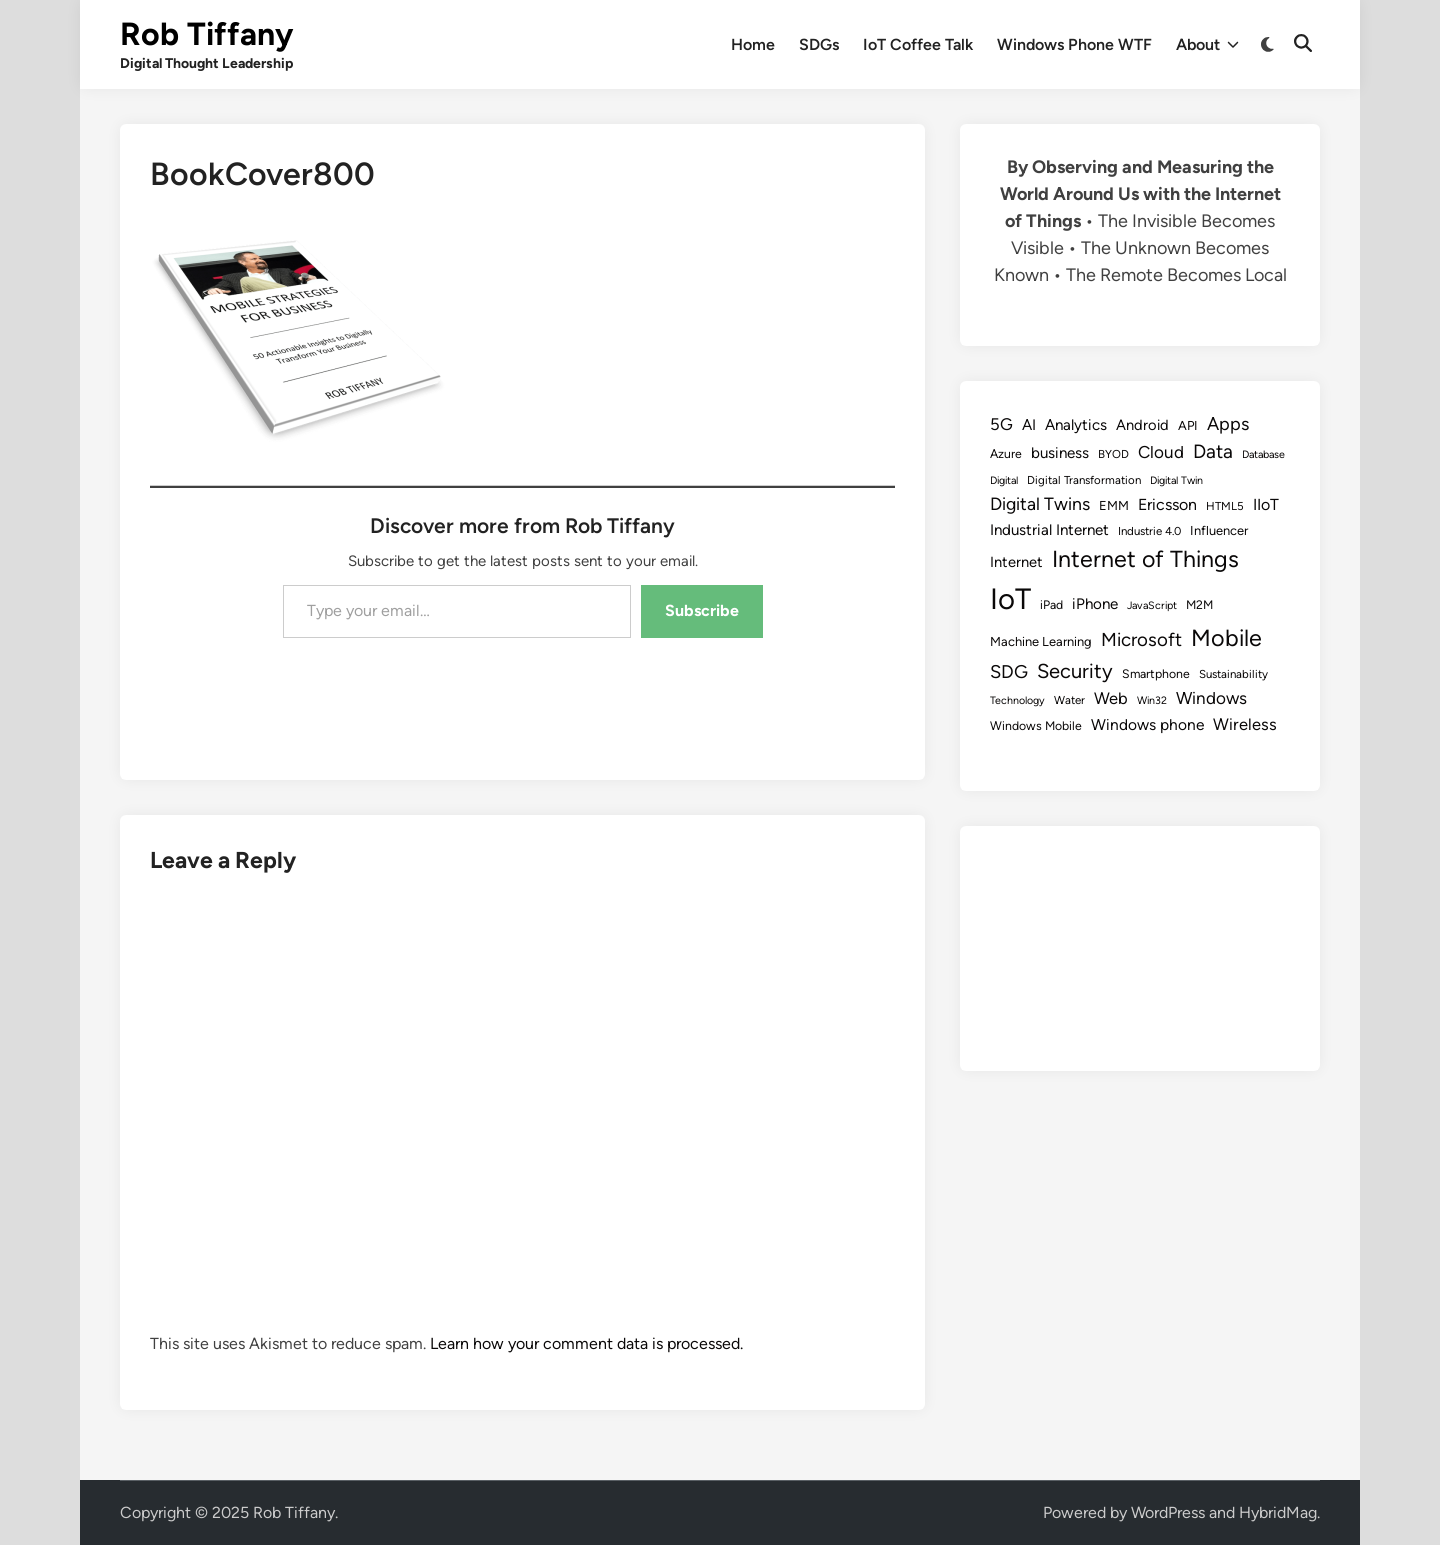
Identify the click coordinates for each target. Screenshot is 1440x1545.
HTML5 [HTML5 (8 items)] (1225, 506)
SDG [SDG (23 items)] (1009, 672)
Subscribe (702, 610)
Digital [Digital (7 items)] (1004, 480)
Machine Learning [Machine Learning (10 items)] (1041, 641)
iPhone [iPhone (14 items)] (1095, 604)
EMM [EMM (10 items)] (1114, 505)
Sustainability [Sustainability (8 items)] (1233, 674)
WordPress (1168, 1512)
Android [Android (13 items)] (1142, 425)
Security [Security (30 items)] (1075, 671)
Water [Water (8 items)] (1069, 700)
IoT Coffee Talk (918, 44)
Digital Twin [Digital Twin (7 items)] (1176, 480)
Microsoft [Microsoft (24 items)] (1141, 639)
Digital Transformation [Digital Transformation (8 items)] (1084, 480)
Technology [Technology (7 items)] (1017, 700)
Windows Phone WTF (1074, 44)
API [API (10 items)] (1188, 425)
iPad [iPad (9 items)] (1051, 604)
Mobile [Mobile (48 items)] (1226, 638)
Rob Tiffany (206, 34)
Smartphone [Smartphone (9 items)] (1156, 673)
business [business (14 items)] (1060, 453)
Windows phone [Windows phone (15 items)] (1147, 724)
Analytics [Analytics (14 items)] (1076, 425)
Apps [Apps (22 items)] (1228, 424)
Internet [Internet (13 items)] (1016, 562)
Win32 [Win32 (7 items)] (1152, 700)
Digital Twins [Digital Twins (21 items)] (1040, 503)
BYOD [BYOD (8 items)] (1113, 454)
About (1207, 45)
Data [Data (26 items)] (1213, 451)
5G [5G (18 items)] (1001, 424)
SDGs (819, 44)
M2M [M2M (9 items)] (1199, 604)
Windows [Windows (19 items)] (1211, 698)
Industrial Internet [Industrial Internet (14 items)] (1049, 530)
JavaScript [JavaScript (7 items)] (1152, 605)
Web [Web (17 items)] (1111, 698)
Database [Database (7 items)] (1263, 454)
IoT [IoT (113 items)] (1010, 598)
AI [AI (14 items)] (1029, 425)
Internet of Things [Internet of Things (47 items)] (1145, 559)
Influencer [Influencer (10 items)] (1219, 530)
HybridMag (1278, 1512)
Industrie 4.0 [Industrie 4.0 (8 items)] (1149, 531)
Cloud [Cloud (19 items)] (1161, 452)
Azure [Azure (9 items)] (1006, 453)
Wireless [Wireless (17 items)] (1245, 724)
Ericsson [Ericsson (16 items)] (1167, 504)
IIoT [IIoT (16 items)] (1266, 504)
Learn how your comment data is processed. (586, 1343)
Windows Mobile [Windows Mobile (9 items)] (1036, 725)
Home (753, 44)
